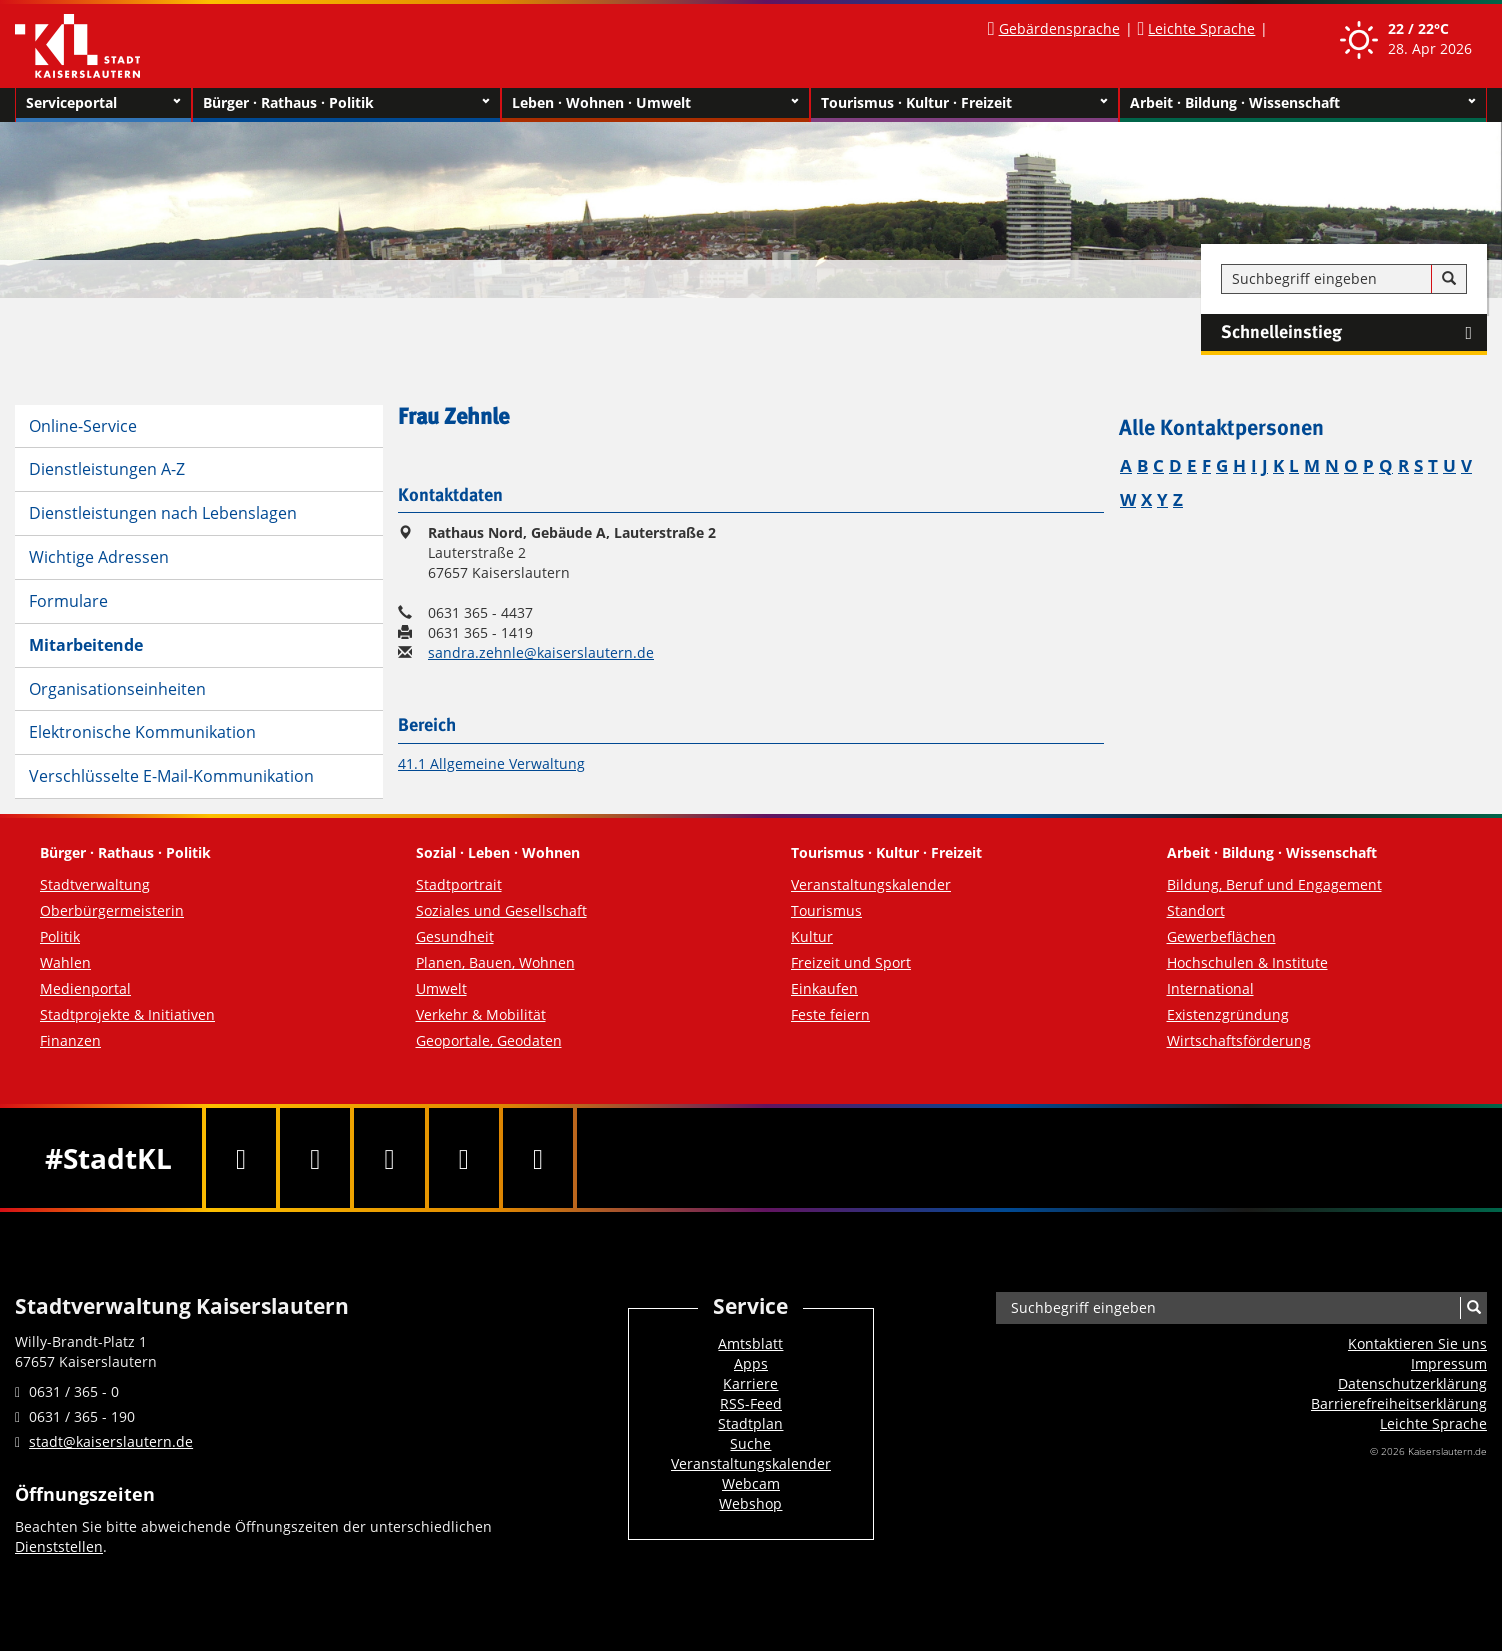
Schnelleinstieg (1354, 333)
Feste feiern (830, 1014)
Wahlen (65, 962)
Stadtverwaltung (95, 884)
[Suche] (1449, 279)
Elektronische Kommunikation (142, 732)
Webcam (751, 1483)
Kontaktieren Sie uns (1417, 1343)
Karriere (750, 1383)
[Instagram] (464, 1158)
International (1210, 988)
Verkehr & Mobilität (481, 1014)
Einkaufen (824, 988)
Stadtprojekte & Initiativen (127, 1014)
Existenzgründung (1228, 1014)
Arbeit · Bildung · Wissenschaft (1303, 103)
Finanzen (70, 1040)
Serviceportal (103, 103)
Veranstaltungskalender (871, 884)
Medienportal (85, 988)
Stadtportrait (459, 884)
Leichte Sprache (1201, 28)
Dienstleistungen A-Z (107, 469)
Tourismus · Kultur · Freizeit (964, 103)
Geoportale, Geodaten (489, 1040)
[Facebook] (241, 1158)
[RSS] (538, 1158)
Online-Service (83, 426)
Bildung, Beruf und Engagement (1274, 884)
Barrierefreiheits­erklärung (1399, 1403)
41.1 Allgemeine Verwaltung (491, 763)
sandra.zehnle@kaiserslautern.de (541, 652)
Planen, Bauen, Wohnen (495, 962)
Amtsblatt (750, 1343)
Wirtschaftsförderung (1239, 1040)
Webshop (750, 1503)
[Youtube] (389, 1158)
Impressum (1449, 1363)
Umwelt (441, 988)
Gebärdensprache (1059, 28)
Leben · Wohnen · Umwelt (655, 103)
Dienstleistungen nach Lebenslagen (163, 513)
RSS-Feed (751, 1403)
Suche (750, 1443)
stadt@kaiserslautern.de (111, 1441)
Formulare (68, 601)
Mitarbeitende (86, 645)
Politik (60, 936)
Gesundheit (455, 936)
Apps (751, 1363)
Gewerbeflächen (1221, 936)
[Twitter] (315, 1158)
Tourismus (826, 910)
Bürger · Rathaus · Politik (346, 103)
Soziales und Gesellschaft (501, 910)
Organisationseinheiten (117, 689)
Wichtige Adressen (99, 557)
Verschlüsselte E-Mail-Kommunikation (171, 776)
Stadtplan (750, 1423)
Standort (1196, 910)
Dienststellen (59, 1546)
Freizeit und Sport (851, 962)
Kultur (812, 936)
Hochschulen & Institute (1247, 962)
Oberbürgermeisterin (112, 910)
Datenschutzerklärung (1412, 1383)
